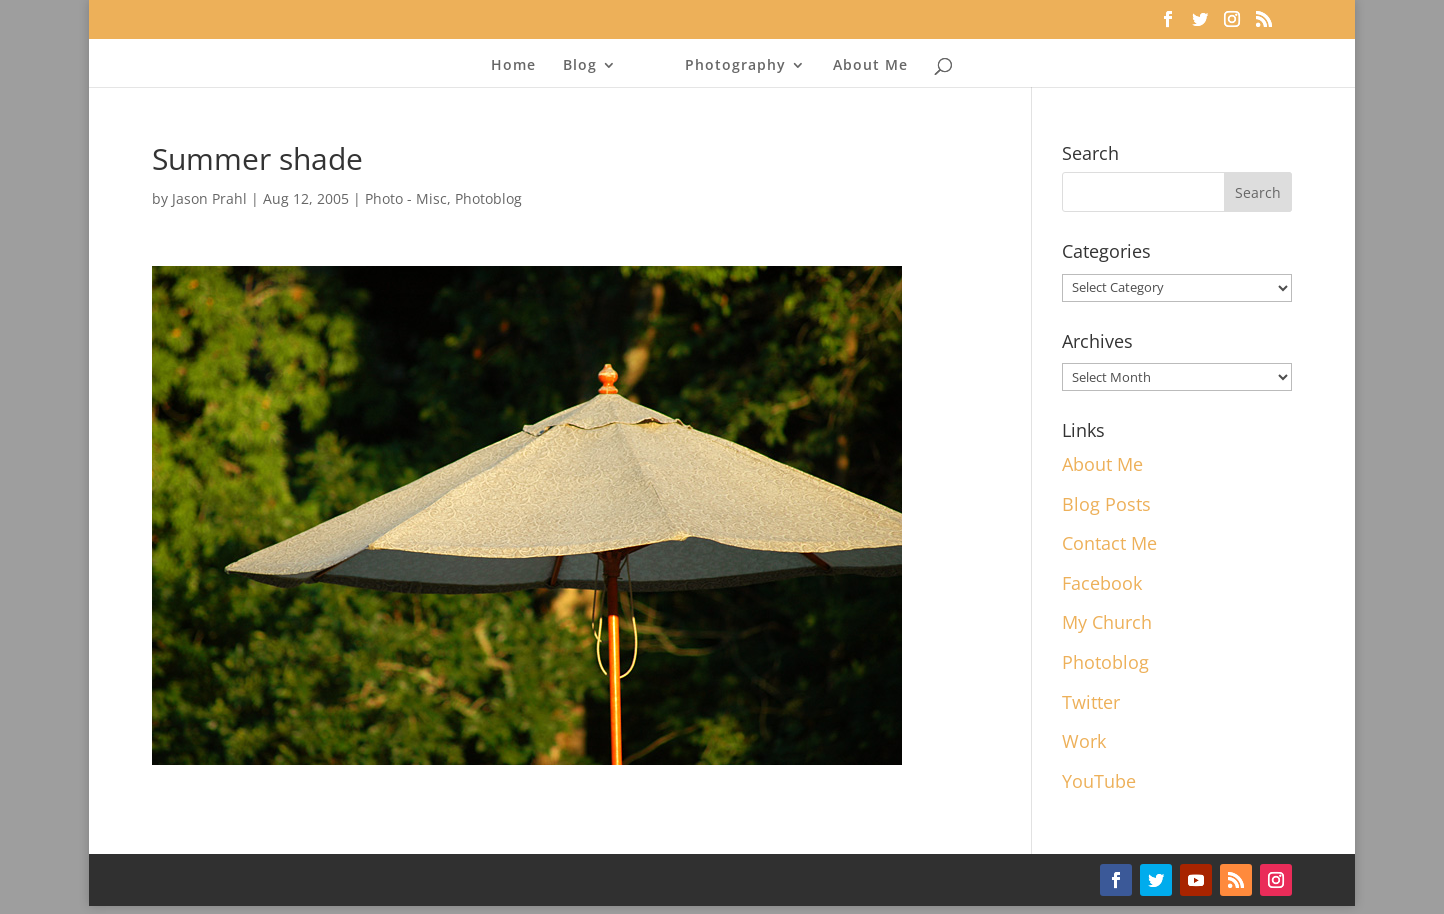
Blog (580, 66)
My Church (1107, 622)
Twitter (1091, 702)
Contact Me (1109, 543)
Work (1084, 741)
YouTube (1099, 781)
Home (513, 66)
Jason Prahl (209, 198)
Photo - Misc (406, 198)
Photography (735, 66)
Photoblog (488, 198)
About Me (870, 66)
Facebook (1102, 583)
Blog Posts (1106, 504)
